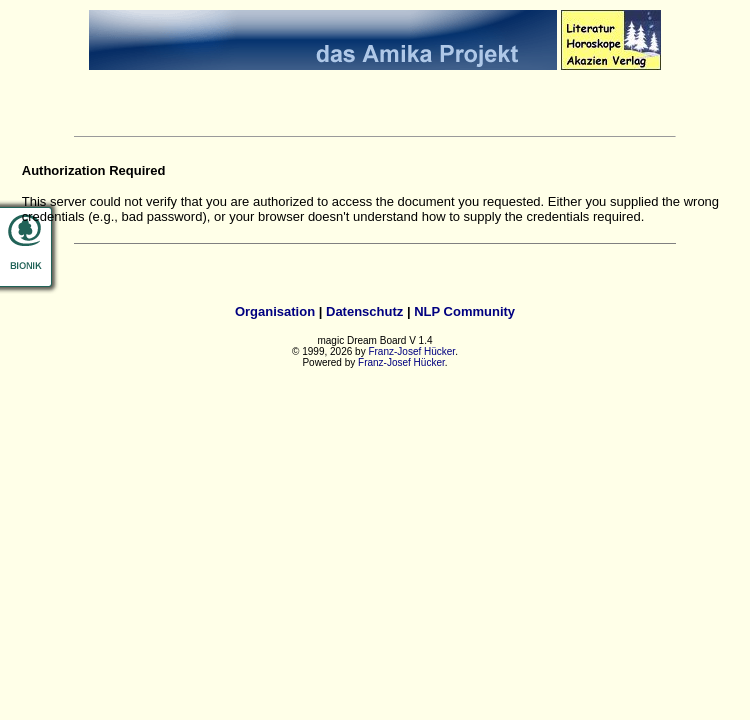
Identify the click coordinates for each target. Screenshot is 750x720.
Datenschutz (364, 311)
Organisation (275, 311)
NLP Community (464, 311)
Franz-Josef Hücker (411, 351)
